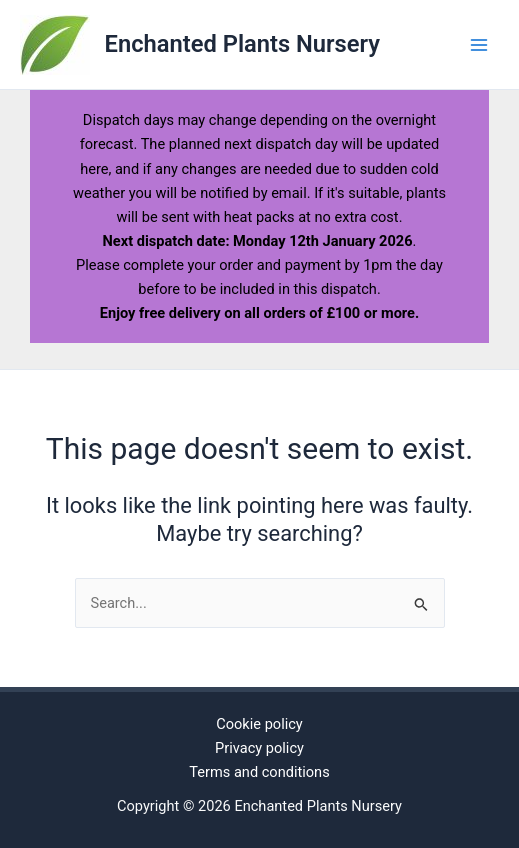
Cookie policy (259, 724)
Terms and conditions (259, 772)
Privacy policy (259, 748)
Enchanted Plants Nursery (242, 44)
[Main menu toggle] (479, 44)
